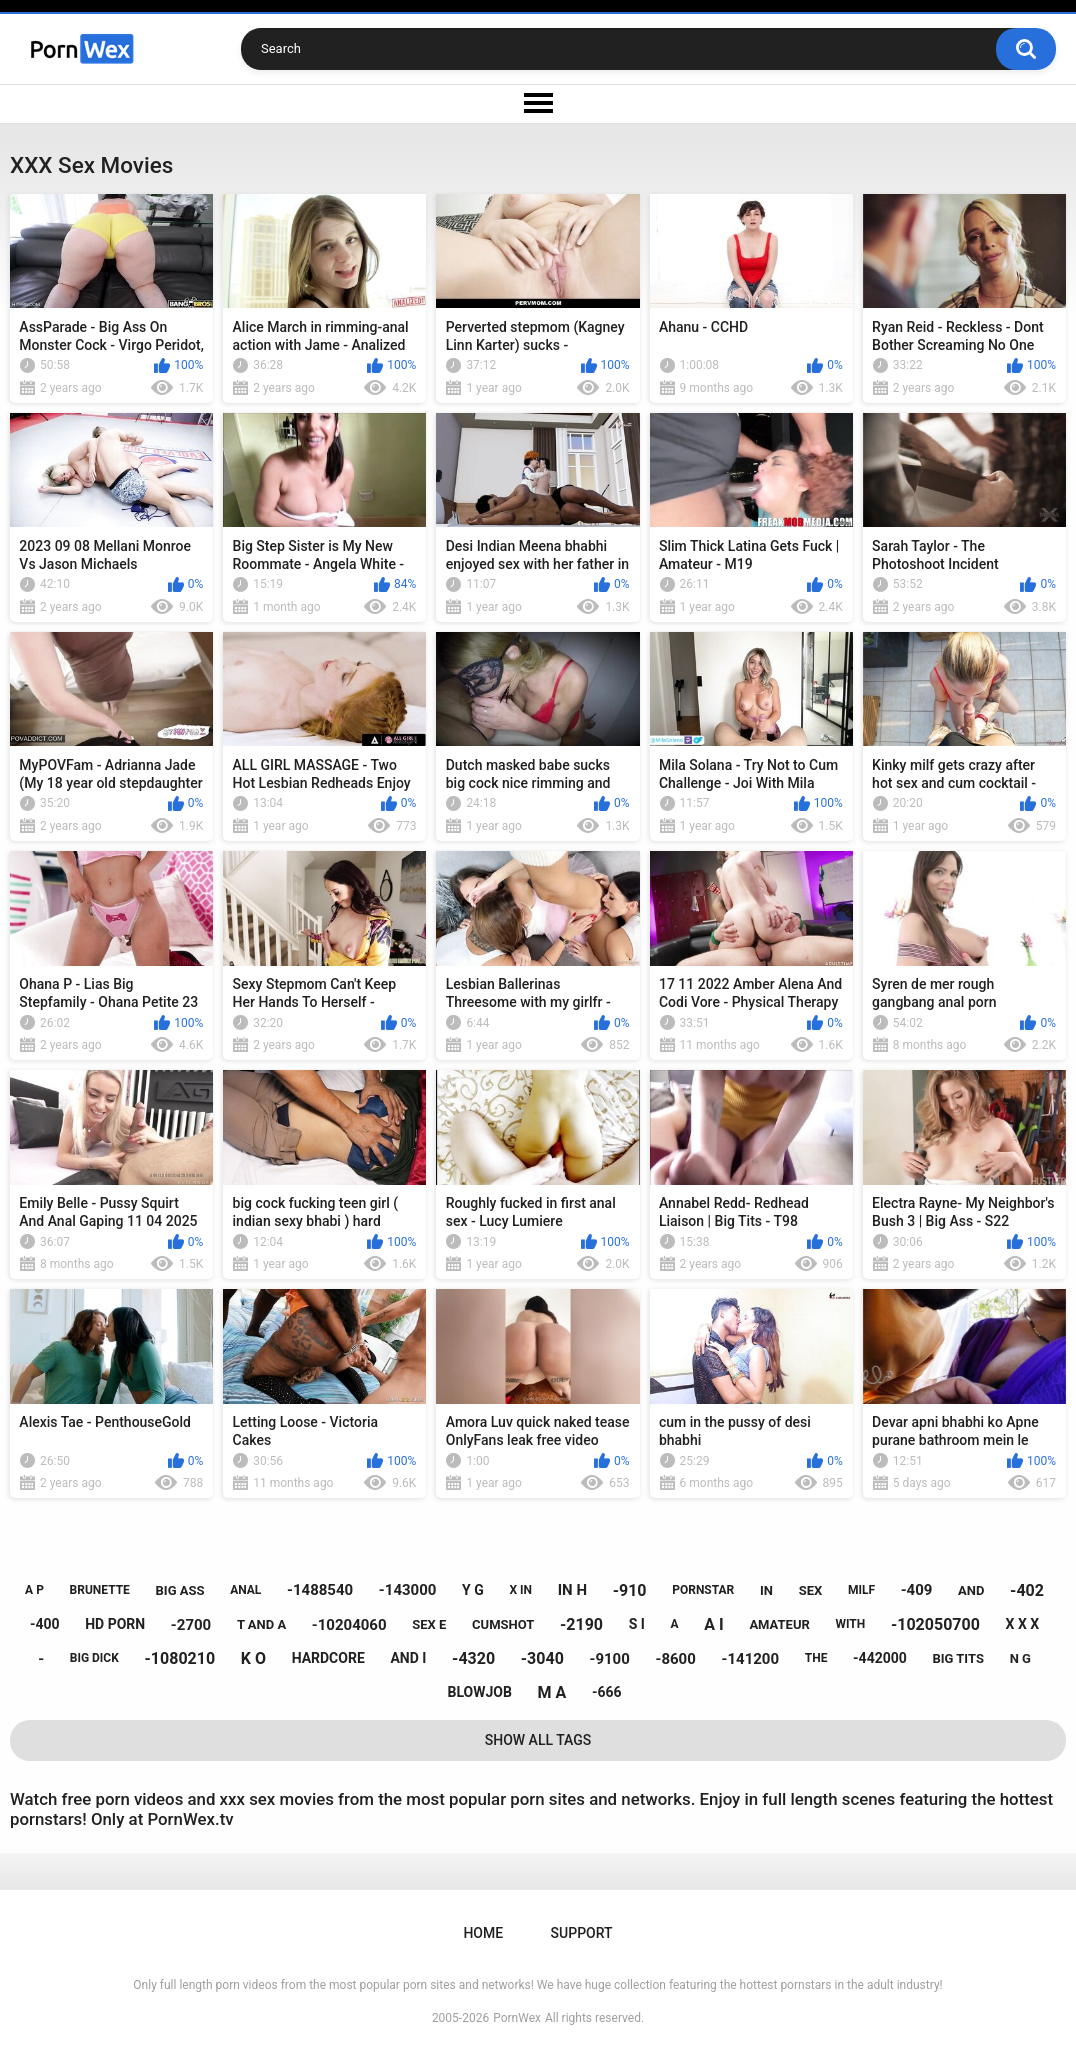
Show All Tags (538, 1740)
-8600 (676, 1659)
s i (637, 1624)
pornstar (703, 1590)
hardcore (328, 1658)
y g (473, 1590)
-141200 (751, 1659)
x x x (1023, 1624)
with (851, 1624)
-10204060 (349, 1625)
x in (520, 1590)
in (766, 1590)
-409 (917, 1590)
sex (811, 1590)
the (816, 1658)
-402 (1027, 1590)
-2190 (581, 1624)
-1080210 (180, 1658)
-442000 (880, 1658)
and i (408, 1658)
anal (245, 1590)
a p (34, 1590)
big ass (180, 1590)
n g (1020, 1658)
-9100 (609, 1659)
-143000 (408, 1590)
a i (713, 1624)
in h (572, 1590)
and (971, 1590)
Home (483, 1933)
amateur (779, 1624)
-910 (630, 1590)
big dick (94, 1658)
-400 (45, 1624)
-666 (607, 1692)
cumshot (503, 1624)
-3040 (542, 1658)
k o (253, 1658)
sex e (429, 1624)
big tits (957, 1658)
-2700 (191, 1625)
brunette (100, 1590)
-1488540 (320, 1590)
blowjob (479, 1692)
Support (582, 1933)
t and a (261, 1624)
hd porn (115, 1624)
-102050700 (935, 1624)
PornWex (517, 2018)
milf (861, 1590)
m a (552, 1692)
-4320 (473, 1658)
